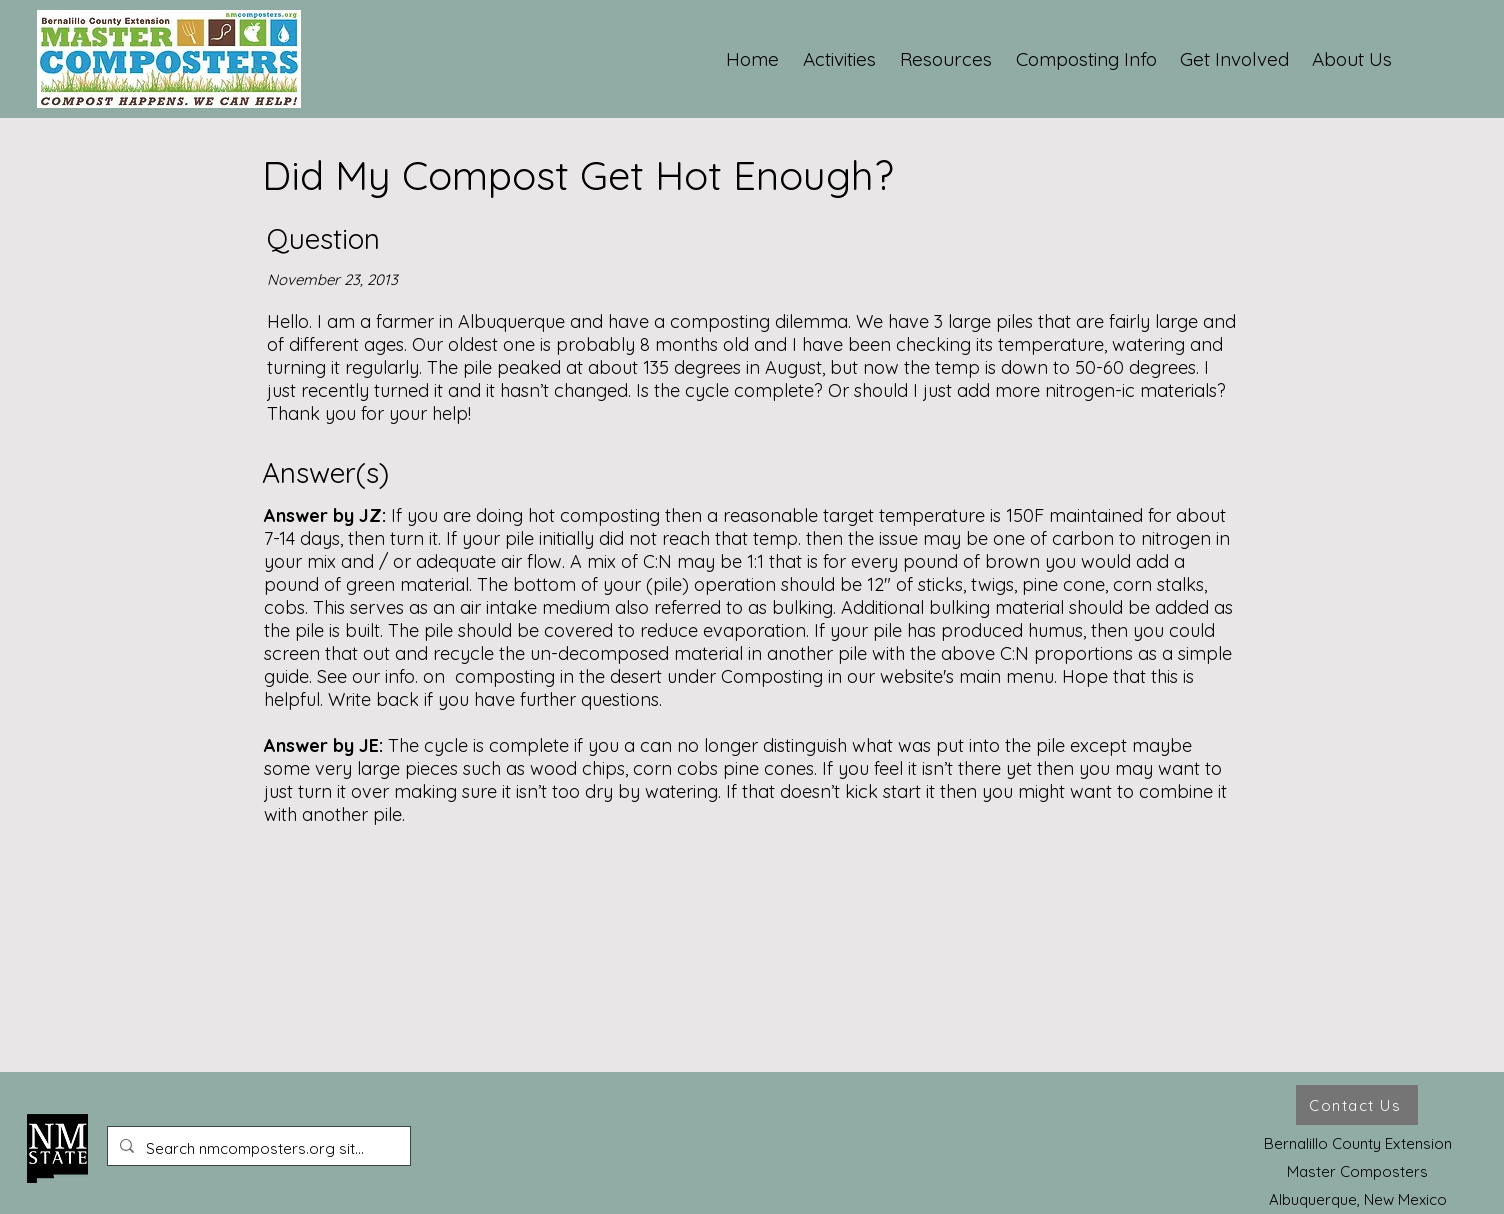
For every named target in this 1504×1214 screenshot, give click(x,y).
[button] (840, 59)
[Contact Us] (1357, 1105)
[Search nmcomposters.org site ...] (257, 1149)
